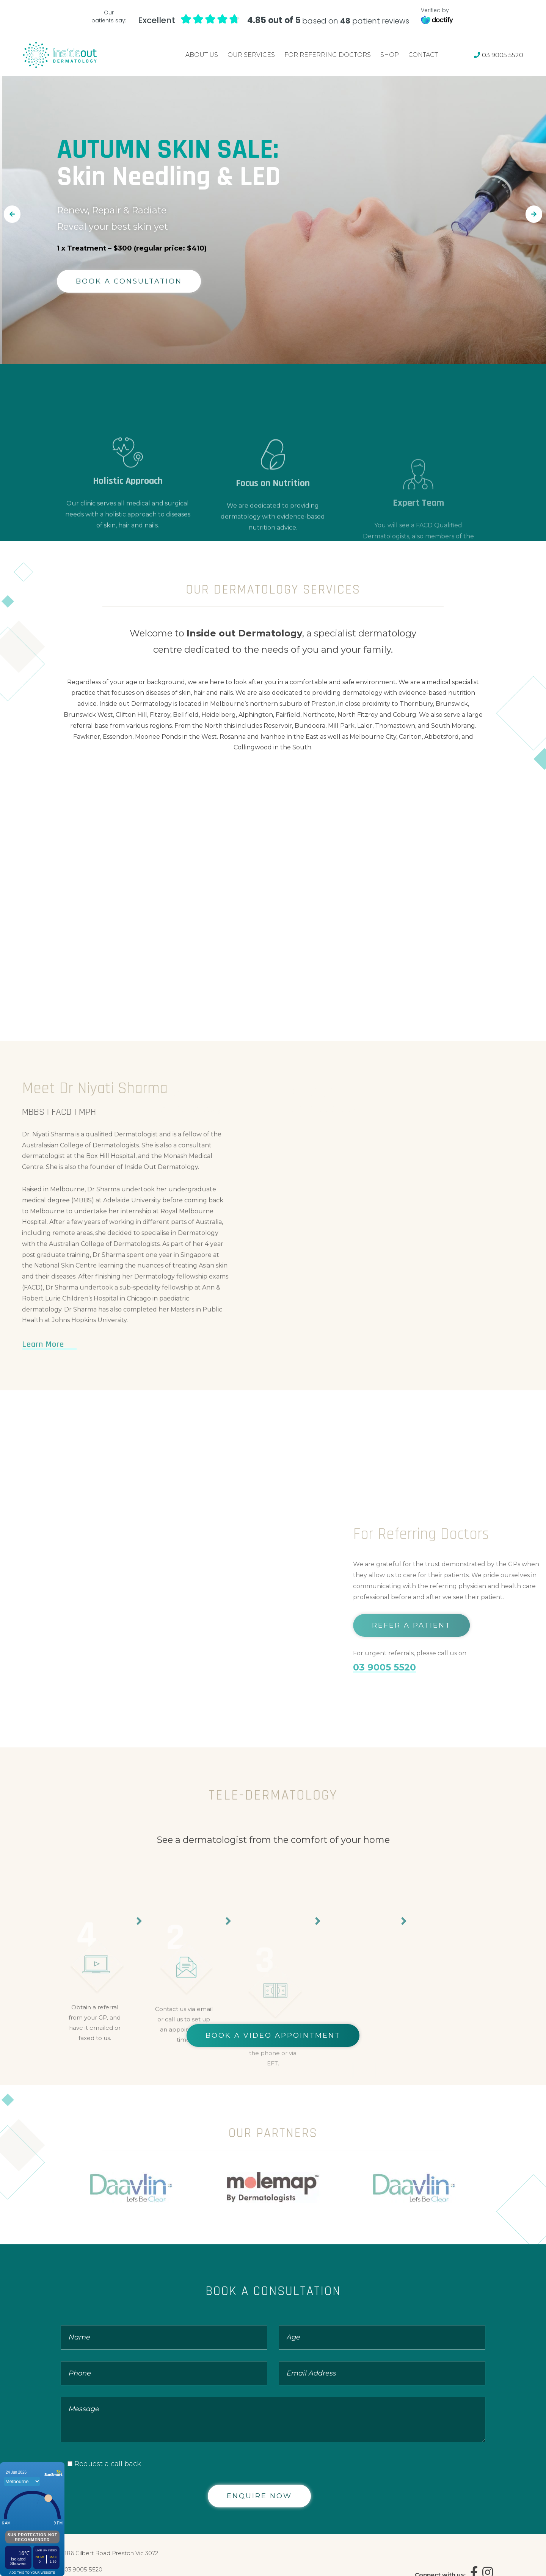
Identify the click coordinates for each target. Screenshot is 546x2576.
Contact (423, 54)
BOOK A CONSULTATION (129, 281)
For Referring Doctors (327, 54)
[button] (12, 214)
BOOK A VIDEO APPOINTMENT (273, 2035)
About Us (201, 54)
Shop (389, 54)
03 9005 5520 (498, 55)
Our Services (251, 54)
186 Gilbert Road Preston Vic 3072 (111, 2553)
